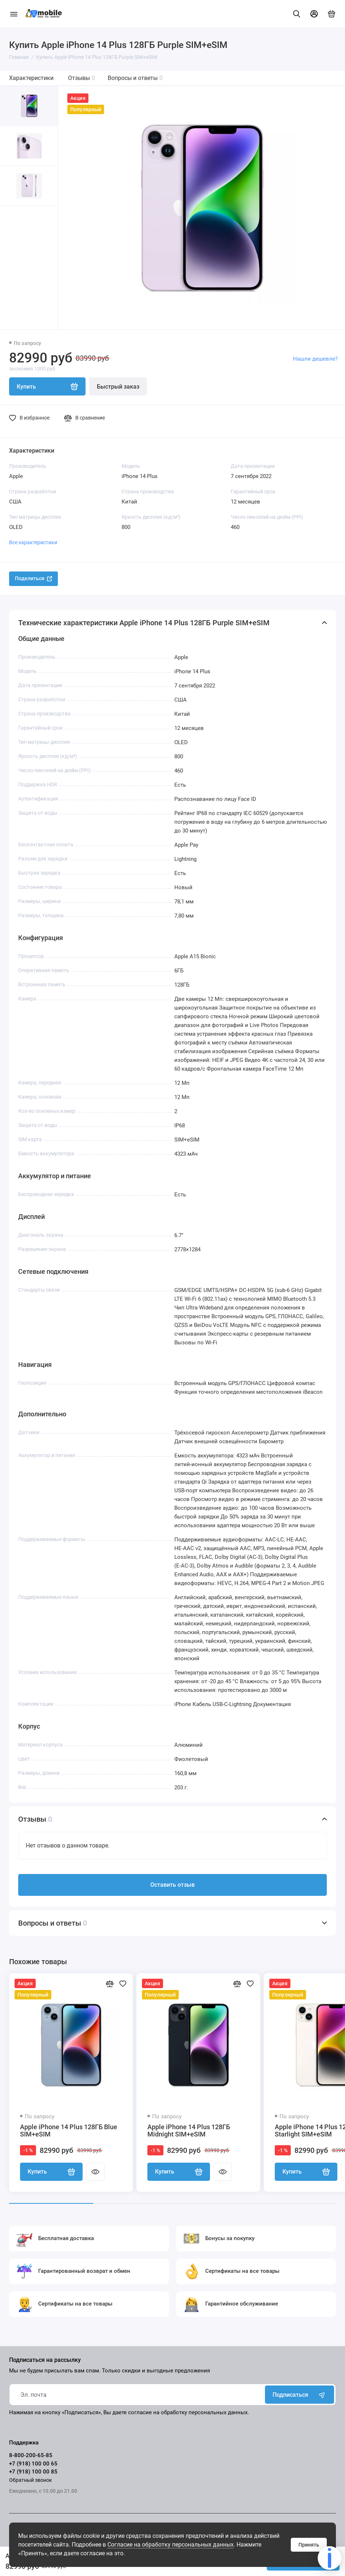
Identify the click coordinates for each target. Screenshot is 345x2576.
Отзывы (81, 78)
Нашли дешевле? (315, 359)
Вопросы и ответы (135, 78)
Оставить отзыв (172, 1884)
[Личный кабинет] (314, 13)
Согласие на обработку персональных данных (170, 2544)
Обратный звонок (30, 2480)
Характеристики (31, 78)
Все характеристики (33, 542)
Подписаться (299, 2395)
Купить (51, 2171)
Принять (308, 2545)
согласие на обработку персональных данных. (188, 2412)
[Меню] (13, 13)
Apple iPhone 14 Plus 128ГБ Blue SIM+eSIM (68, 2130)
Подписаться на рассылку (45, 2360)
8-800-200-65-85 (30, 2455)
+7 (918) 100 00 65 (33, 2463)
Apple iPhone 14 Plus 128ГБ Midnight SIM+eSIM (188, 2130)
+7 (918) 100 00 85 (33, 2471)
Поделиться (33, 578)
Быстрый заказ (118, 386)
